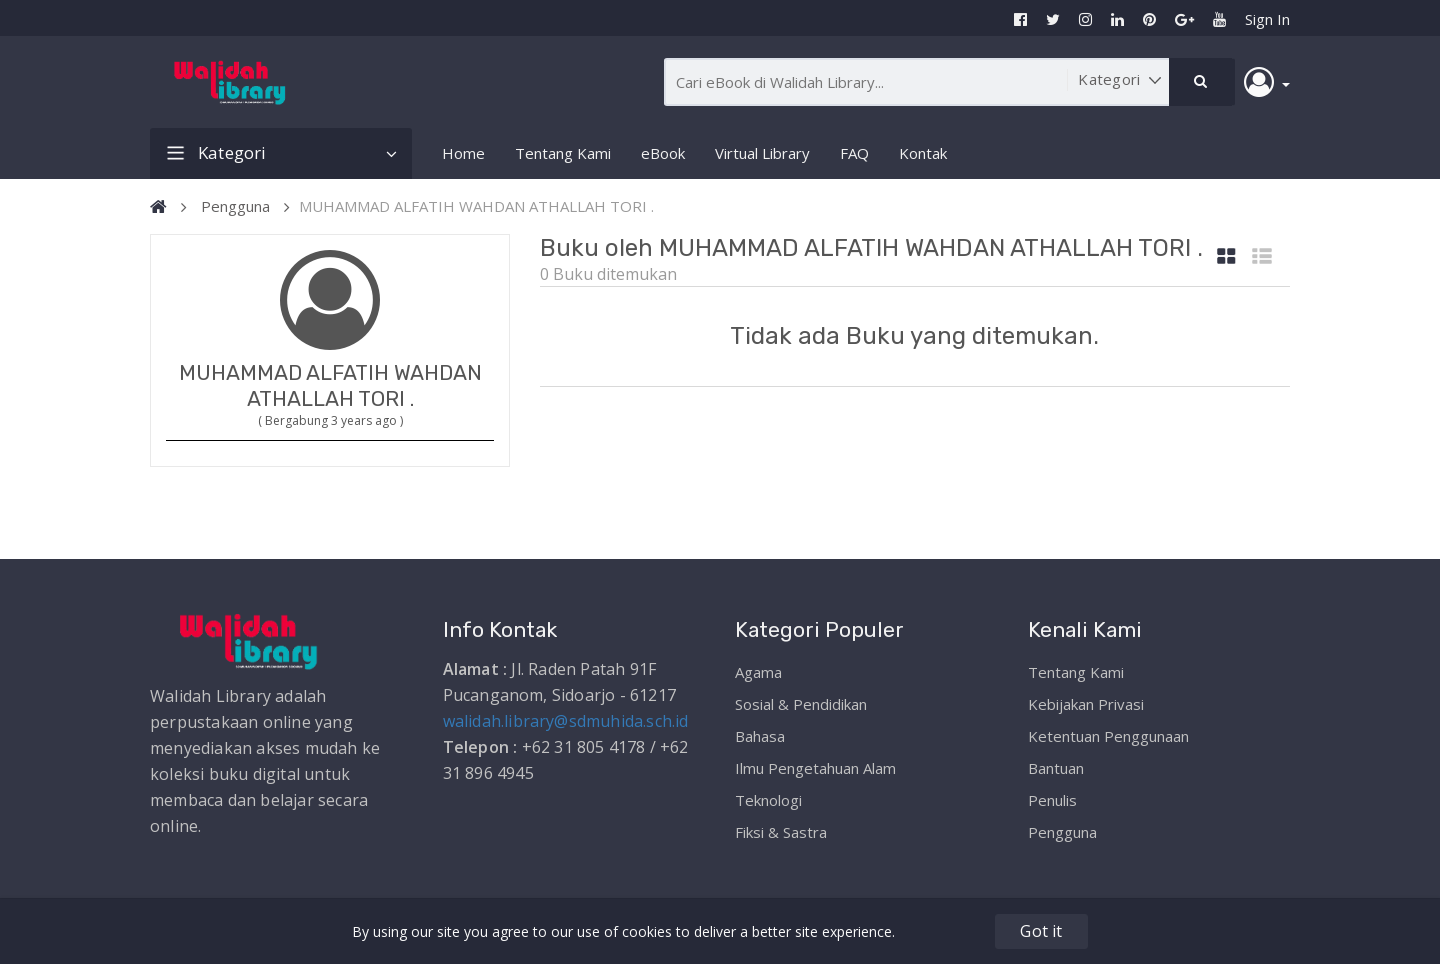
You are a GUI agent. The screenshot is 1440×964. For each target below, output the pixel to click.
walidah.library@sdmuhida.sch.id (566, 721)
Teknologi (768, 800)
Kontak (923, 153)
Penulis (1052, 800)
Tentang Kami (563, 153)
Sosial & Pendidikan (801, 704)
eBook (663, 153)
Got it (1041, 931)
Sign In (1267, 19)
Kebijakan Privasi (1086, 704)
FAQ (854, 153)
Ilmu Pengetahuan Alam (815, 768)
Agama (758, 672)
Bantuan (1056, 768)
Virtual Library (762, 153)
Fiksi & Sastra (781, 832)
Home (463, 153)
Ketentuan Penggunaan (1108, 736)
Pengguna (235, 206)
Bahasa (760, 736)
